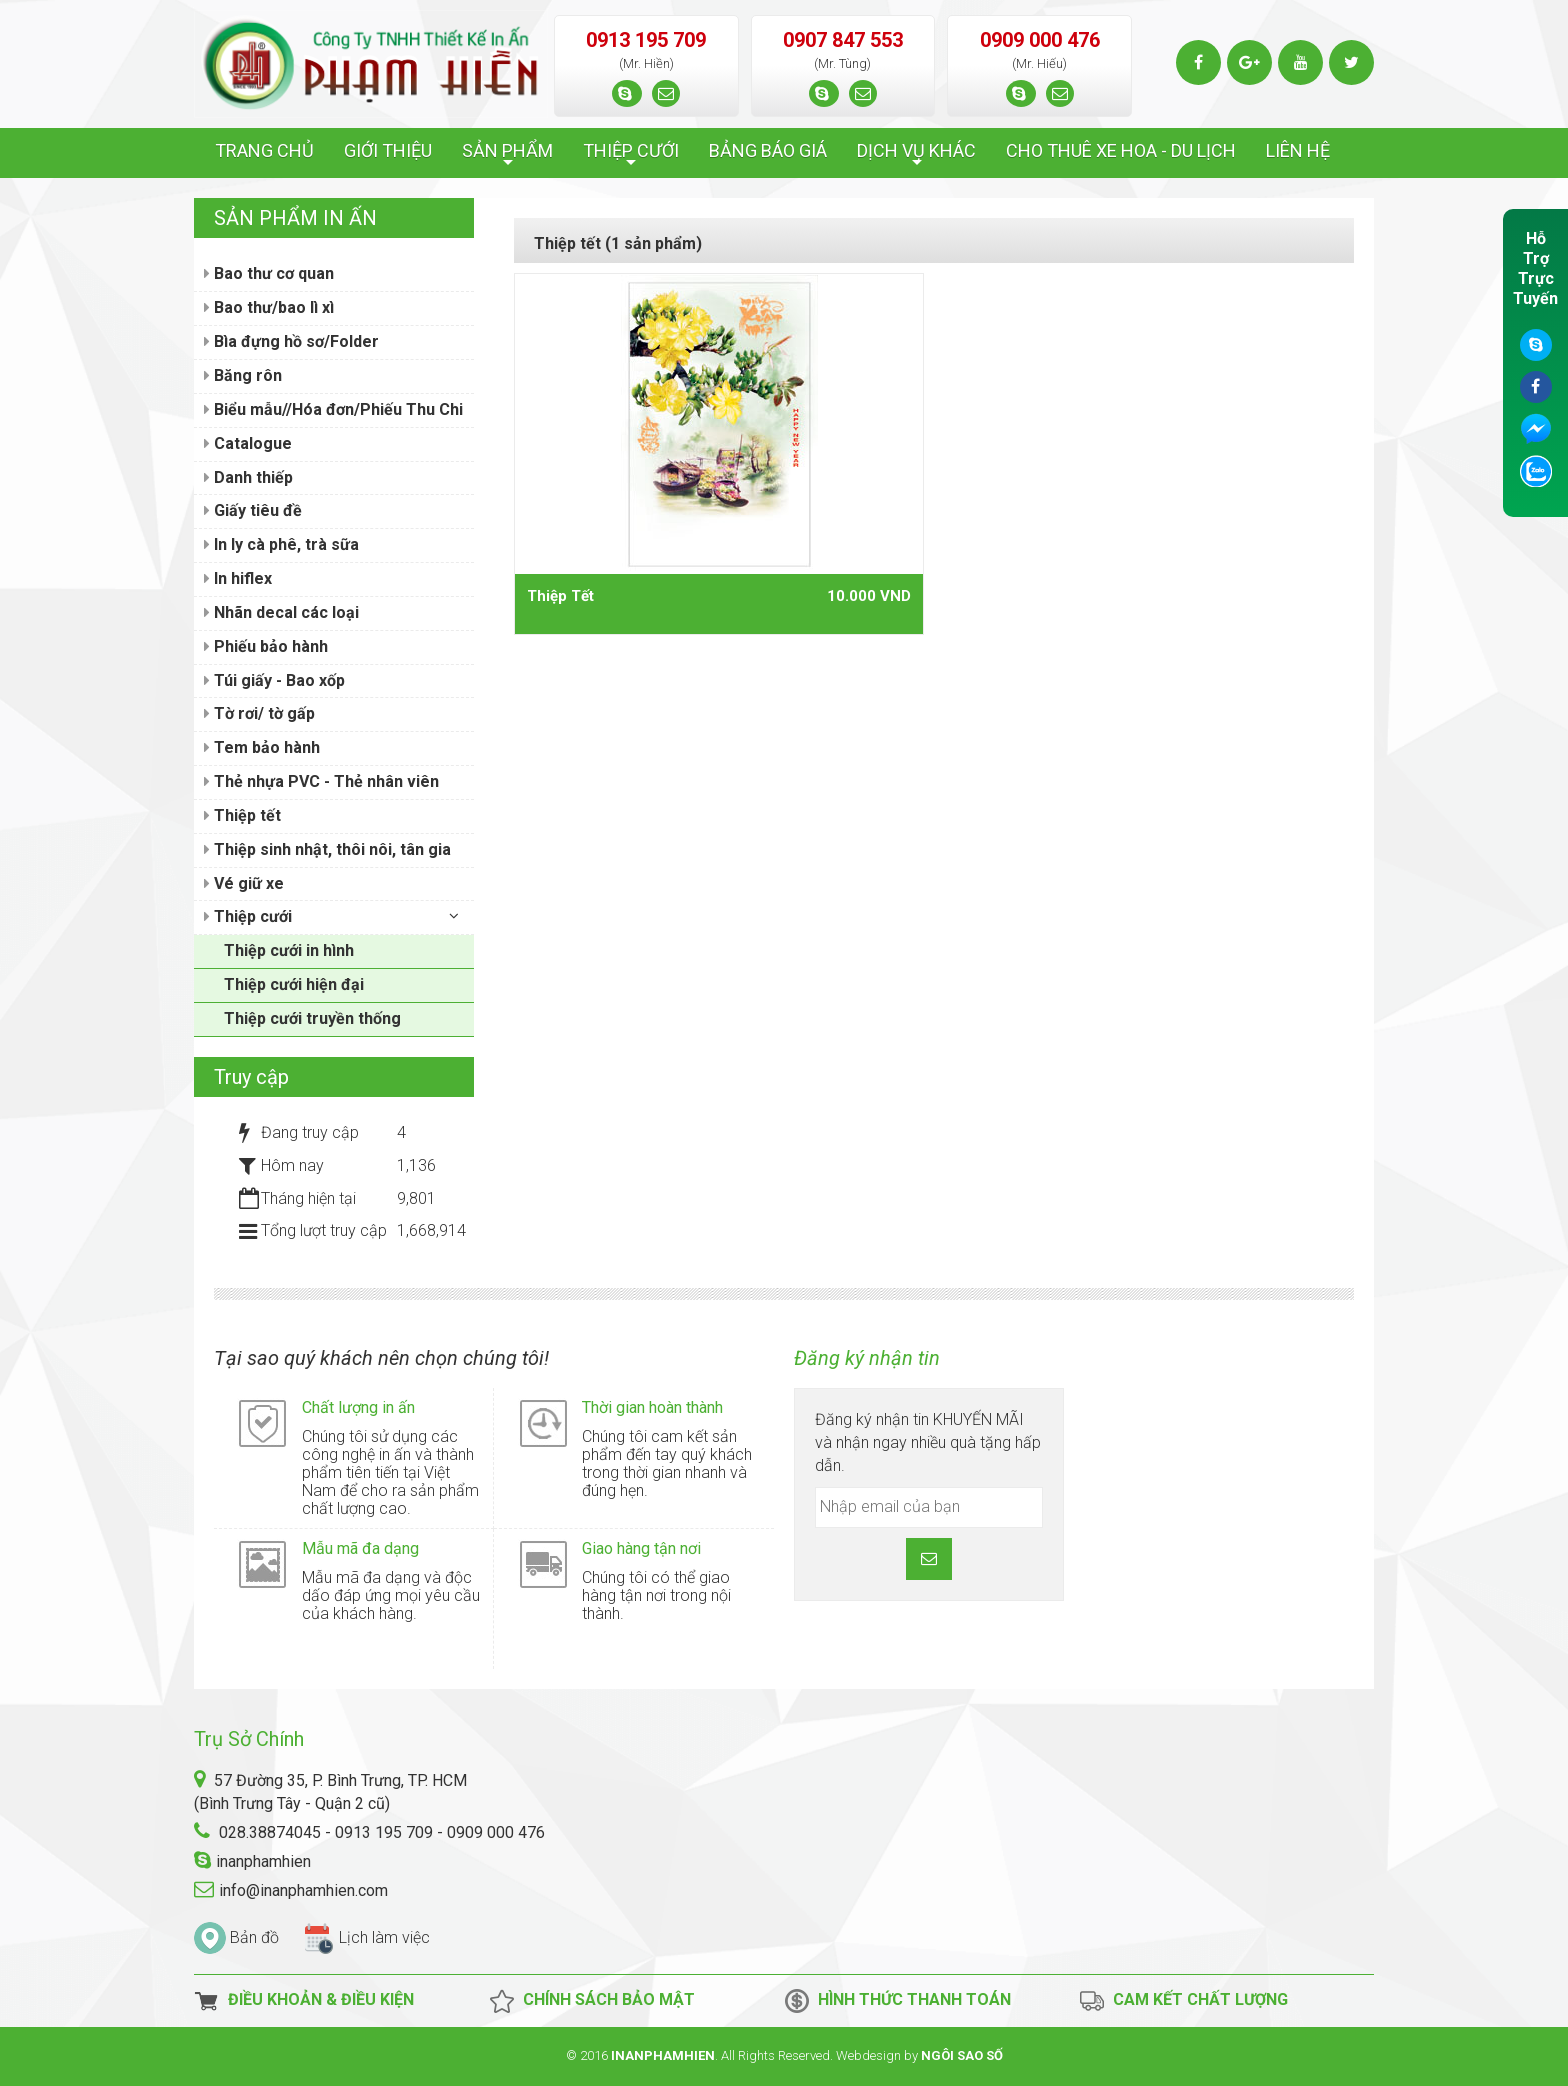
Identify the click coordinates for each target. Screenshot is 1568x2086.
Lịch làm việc (384, 1937)
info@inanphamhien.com (303, 1890)
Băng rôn (243, 375)
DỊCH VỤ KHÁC (916, 156)
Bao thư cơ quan (269, 273)
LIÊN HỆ (1298, 150)
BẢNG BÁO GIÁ (768, 150)
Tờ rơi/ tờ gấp (259, 713)
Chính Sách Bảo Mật (592, 2001)
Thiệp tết (242, 815)
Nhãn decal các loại (281, 612)
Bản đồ (254, 1937)
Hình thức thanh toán (897, 2001)
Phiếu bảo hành (266, 646)
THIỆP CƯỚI (631, 156)
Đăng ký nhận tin (867, 1358)
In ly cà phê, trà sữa (281, 544)
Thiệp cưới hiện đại (294, 984)
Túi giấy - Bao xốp (274, 680)
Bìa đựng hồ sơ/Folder (291, 341)
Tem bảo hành (262, 747)
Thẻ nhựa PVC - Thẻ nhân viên (321, 781)
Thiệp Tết (560, 596)
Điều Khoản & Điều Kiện (304, 2001)
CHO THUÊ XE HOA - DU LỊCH (1121, 150)
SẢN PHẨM (507, 156)
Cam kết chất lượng (1183, 2001)
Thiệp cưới (248, 916)
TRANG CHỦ (264, 150)
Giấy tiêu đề (253, 510)
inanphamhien (263, 1861)
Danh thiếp (248, 477)
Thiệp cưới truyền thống (312, 1018)
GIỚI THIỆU (388, 150)
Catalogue (248, 443)
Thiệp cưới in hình (289, 950)
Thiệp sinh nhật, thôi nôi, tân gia (327, 849)
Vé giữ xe (244, 883)
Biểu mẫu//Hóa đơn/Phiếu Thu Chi (333, 409)
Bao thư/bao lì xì (269, 307)
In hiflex (238, 578)
